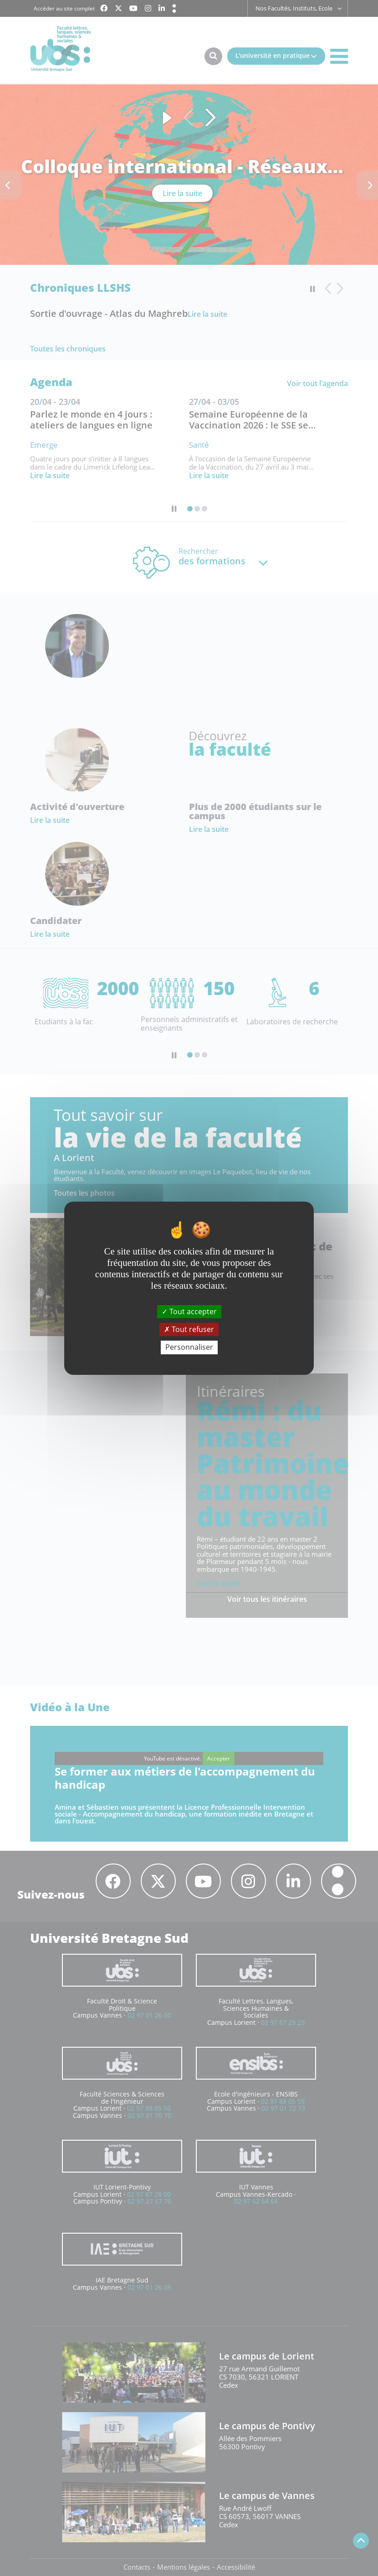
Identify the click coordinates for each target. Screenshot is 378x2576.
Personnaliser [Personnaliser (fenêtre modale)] (189, 1347)
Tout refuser (189, 1329)
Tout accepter (189, 1311)
